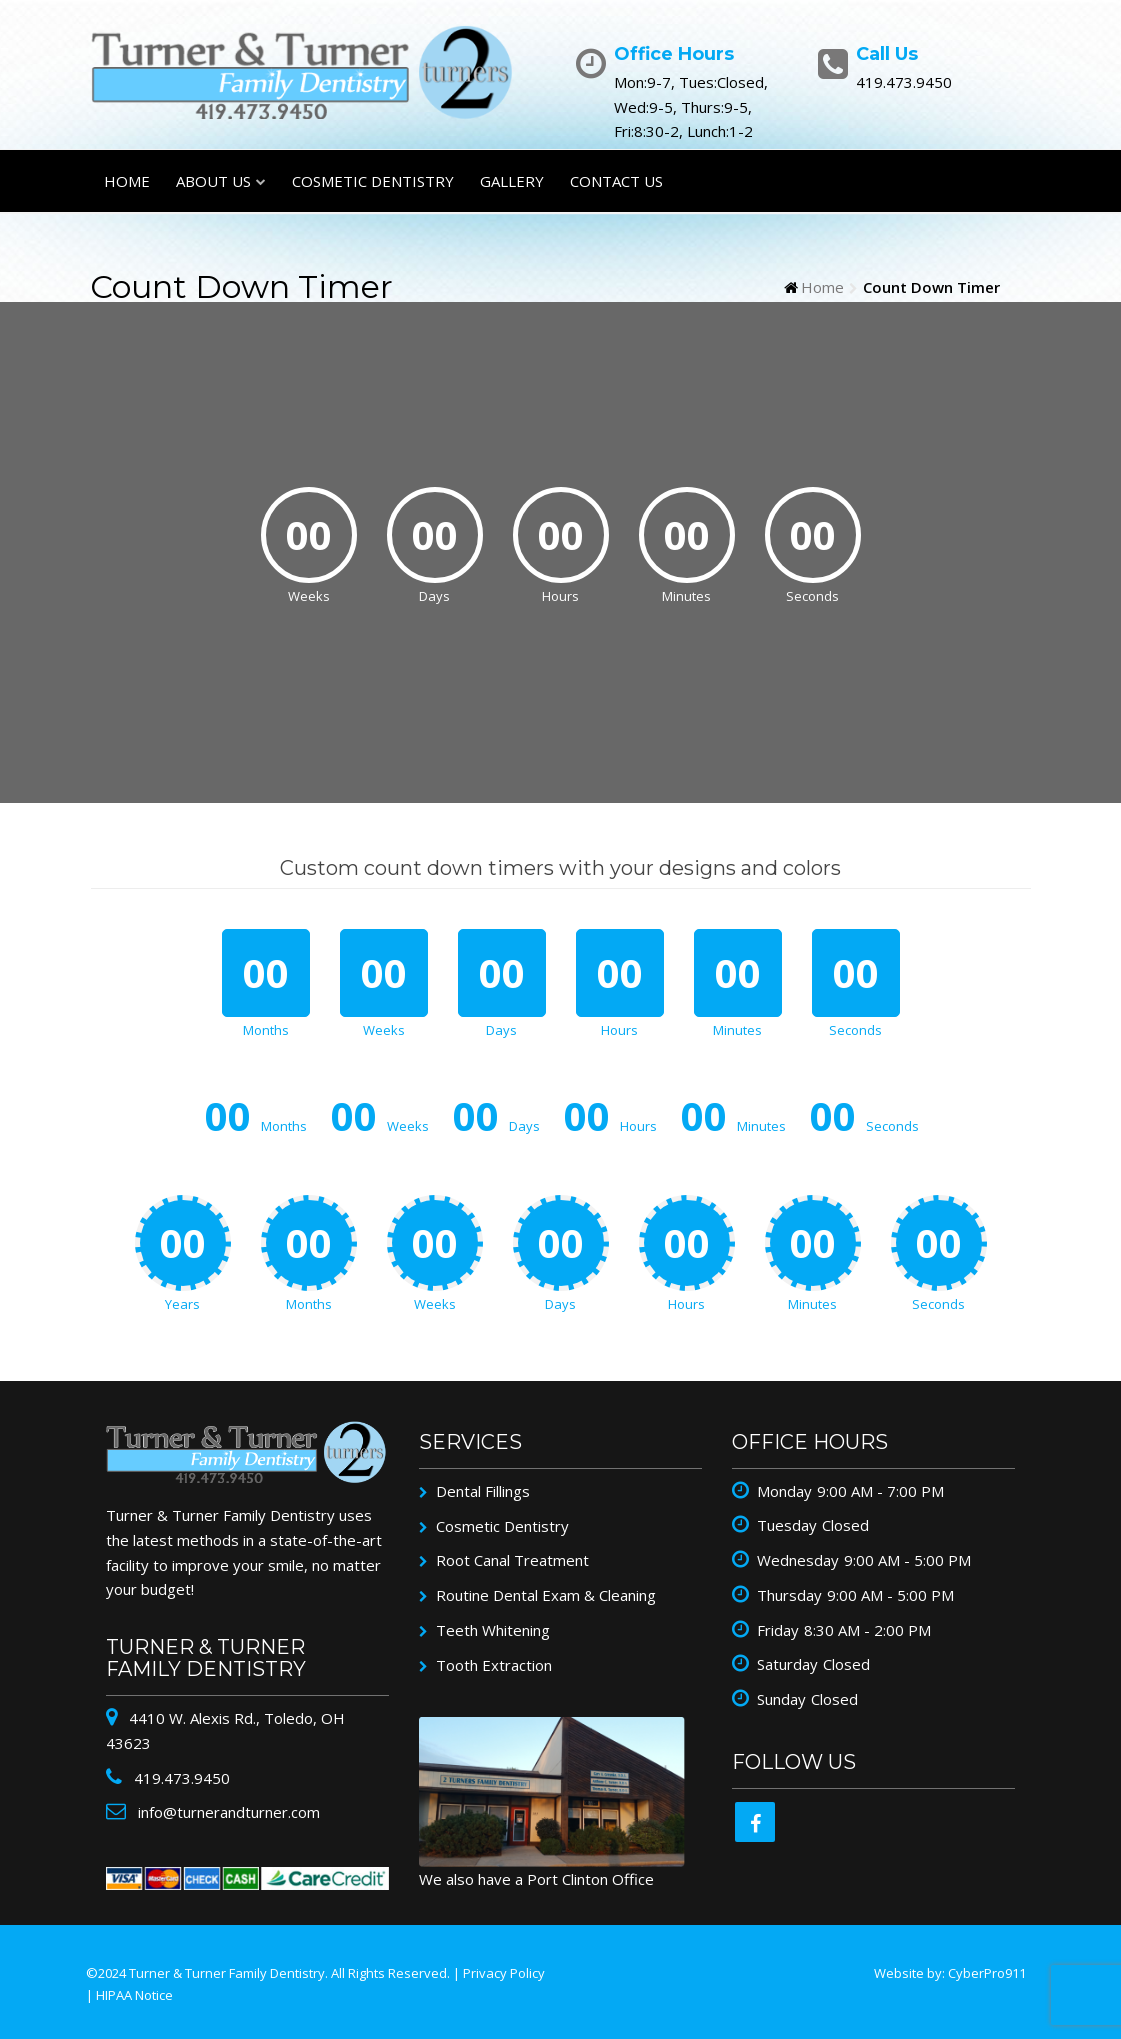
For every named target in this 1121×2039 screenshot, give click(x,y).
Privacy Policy (504, 1973)
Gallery (512, 181)
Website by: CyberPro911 (950, 1973)
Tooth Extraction (494, 1665)
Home (127, 181)
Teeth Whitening (493, 1630)
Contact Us (616, 181)
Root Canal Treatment (512, 1560)
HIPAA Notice (134, 1995)
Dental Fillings (483, 1491)
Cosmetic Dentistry (373, 181)
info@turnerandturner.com (227, 1812)
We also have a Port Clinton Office (536, 1879)
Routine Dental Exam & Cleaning (546, 1595)
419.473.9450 (180, 1778)
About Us (213, 181)
